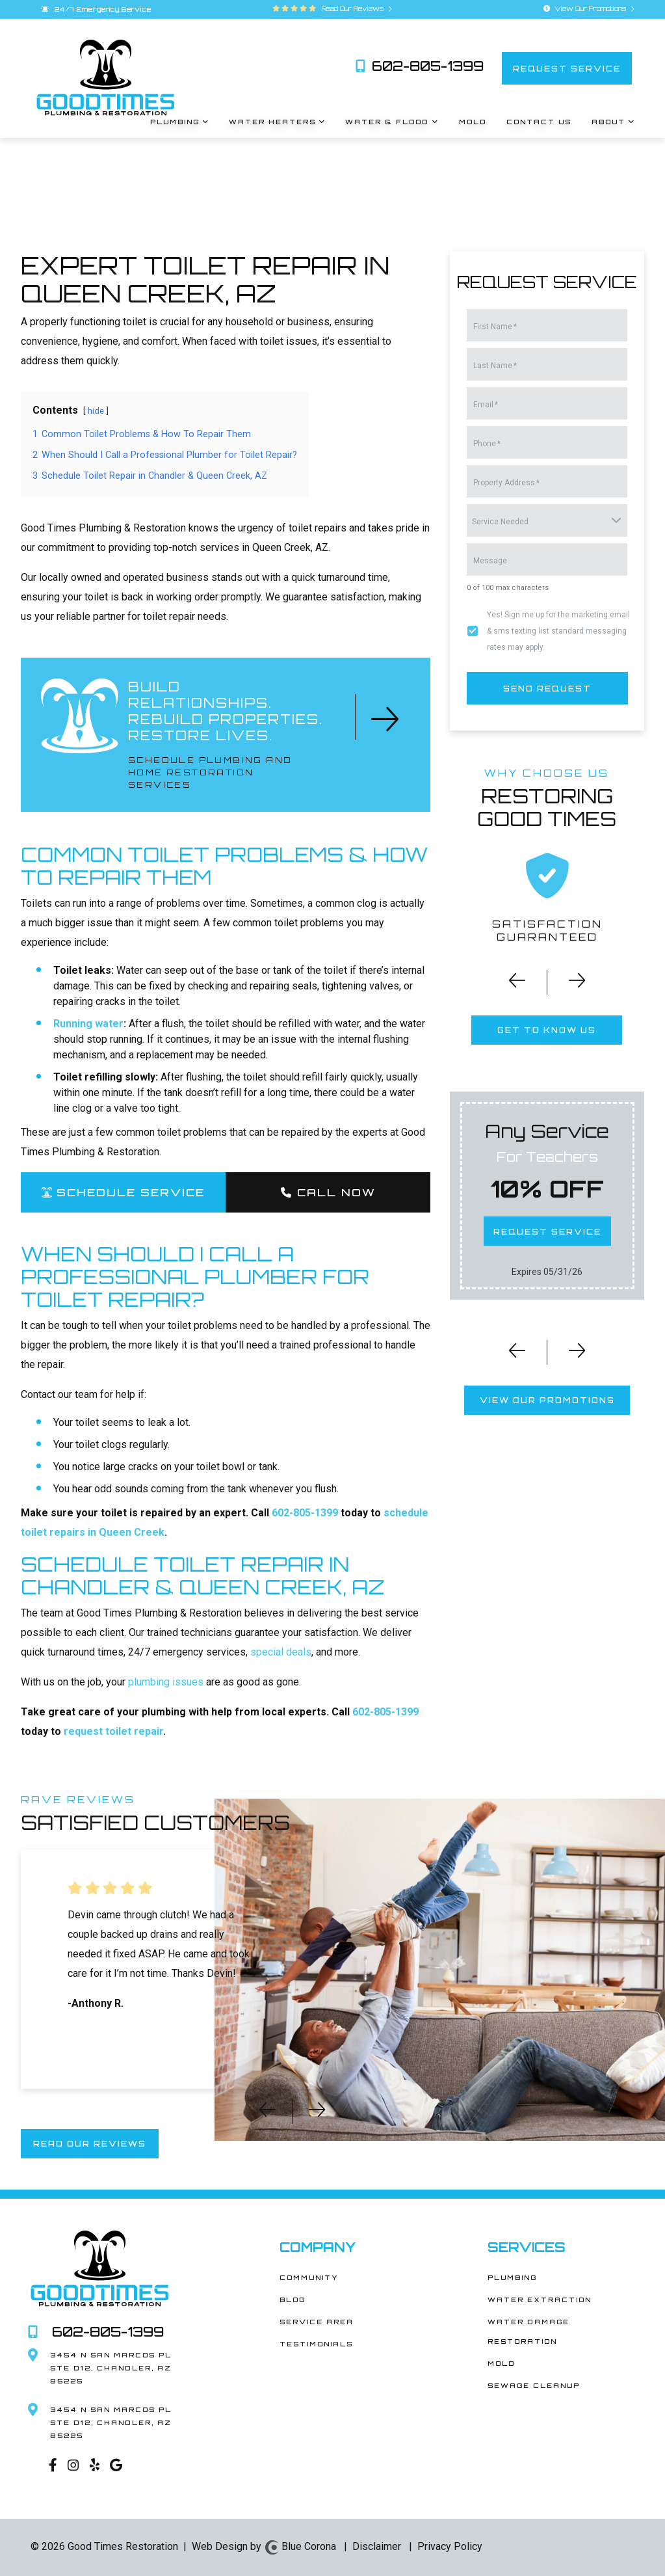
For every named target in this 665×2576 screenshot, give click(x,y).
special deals (280, 1652)
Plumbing (512, 2277)
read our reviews (89, 2144)
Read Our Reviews (355, 8)
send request (546, 688)
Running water (88, 1023)
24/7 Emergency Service (96, 9)
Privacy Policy (449, 2546)
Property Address (506, 482)
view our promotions (546, 1400)
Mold (501, 2363)
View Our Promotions (588, 8)
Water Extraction (540, 2299)
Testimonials (316, 2344)
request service (567, 68)
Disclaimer (376, 2546)
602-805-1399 (420, 66)
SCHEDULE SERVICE (123, 1192)
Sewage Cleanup (534, 2385)
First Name (495, 326)
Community (309, 2277)
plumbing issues (165, 1682)
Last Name (495, 365)
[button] (508, 985)
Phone (487, 443)
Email (485, 404)
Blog (293, 2299)
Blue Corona (300, 2546)
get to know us (546, 1030)
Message (490, 560)
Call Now (327, 1192)
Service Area (317, 2322)
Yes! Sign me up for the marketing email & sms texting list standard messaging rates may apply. (558, 631)
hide (96, 411)
